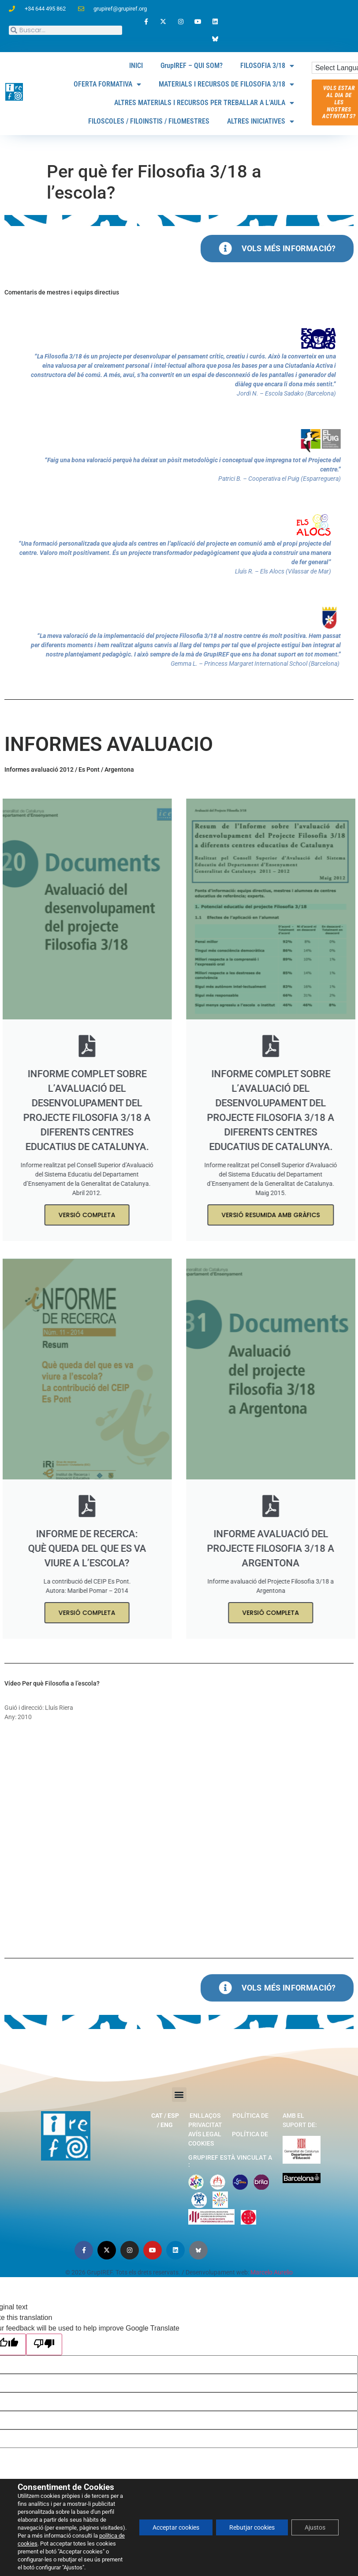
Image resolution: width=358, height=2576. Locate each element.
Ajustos (315, 2527)
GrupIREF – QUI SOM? (191, 65)
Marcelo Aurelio (271, 2272)
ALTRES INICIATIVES (260, 121)
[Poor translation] (44, 2344)
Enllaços (205, 2115)
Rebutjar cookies (252, 2527)
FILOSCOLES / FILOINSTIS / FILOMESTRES (148, 121)
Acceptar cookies (176, 2527)
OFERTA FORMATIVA (107, 84)
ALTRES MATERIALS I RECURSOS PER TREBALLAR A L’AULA (204, 103)
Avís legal (204, 2134)
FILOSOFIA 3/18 (267, 66)
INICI (136, 65)
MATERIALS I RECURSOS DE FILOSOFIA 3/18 (226, 84)
